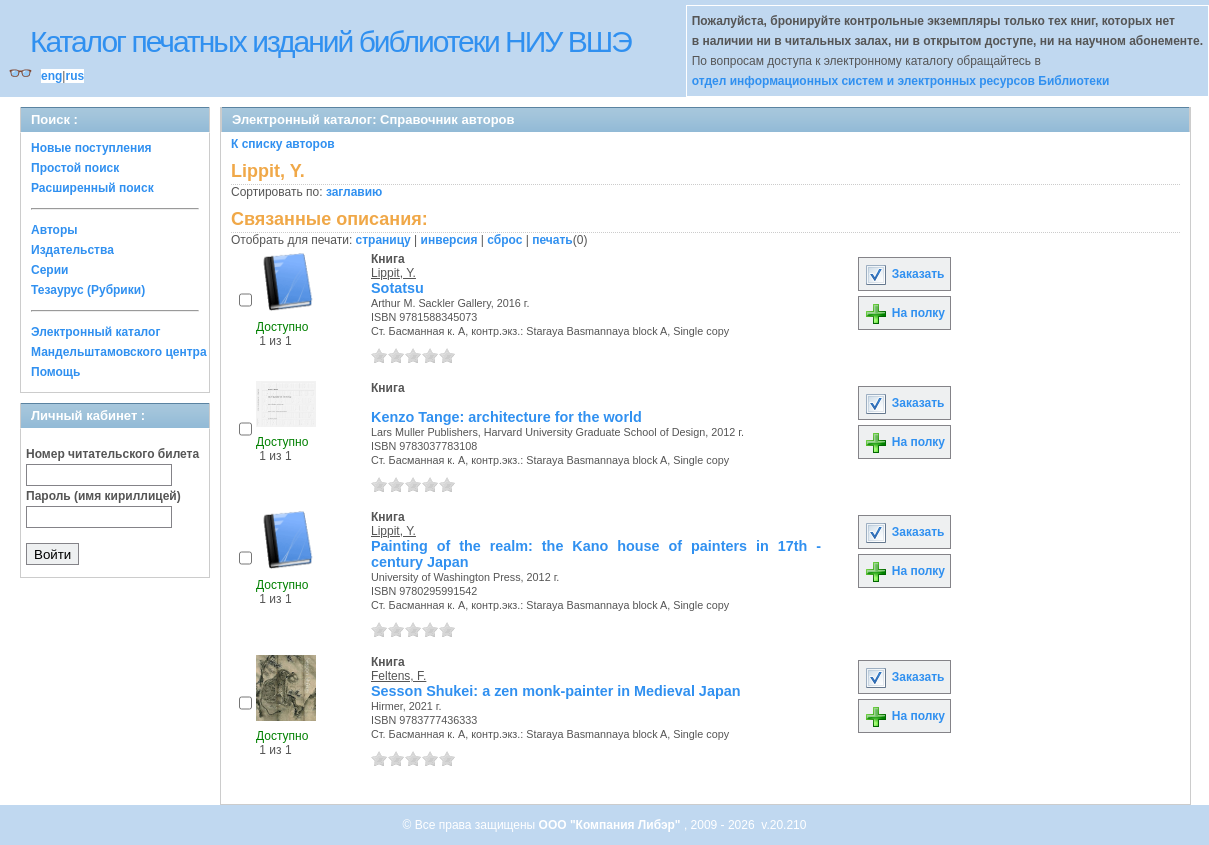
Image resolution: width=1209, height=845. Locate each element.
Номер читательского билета (112, 454)
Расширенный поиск (92, 188)
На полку (904, 313)
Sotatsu (397, 288)
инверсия (449, 240)
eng (51, 76)
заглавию (354, 192)
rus (74, 76)
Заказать (904, 274)
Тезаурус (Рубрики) (88, 290)
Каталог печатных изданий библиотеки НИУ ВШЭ (330, 41)
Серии (49, 270)
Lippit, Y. (393, 273)
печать (552, 240)
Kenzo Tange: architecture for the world (506, 417)
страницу (383, 240)
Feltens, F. (398, 676)
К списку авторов (283, 144)
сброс (504, 240)
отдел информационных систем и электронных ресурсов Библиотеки (901, 81)
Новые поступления (91, 148)
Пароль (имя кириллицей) (103, 496)
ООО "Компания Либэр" (611, 825)
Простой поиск (75, 168)
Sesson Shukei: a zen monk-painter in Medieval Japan (555, 691)
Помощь (55, 372)
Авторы (54, 230)
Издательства (72, 250)
